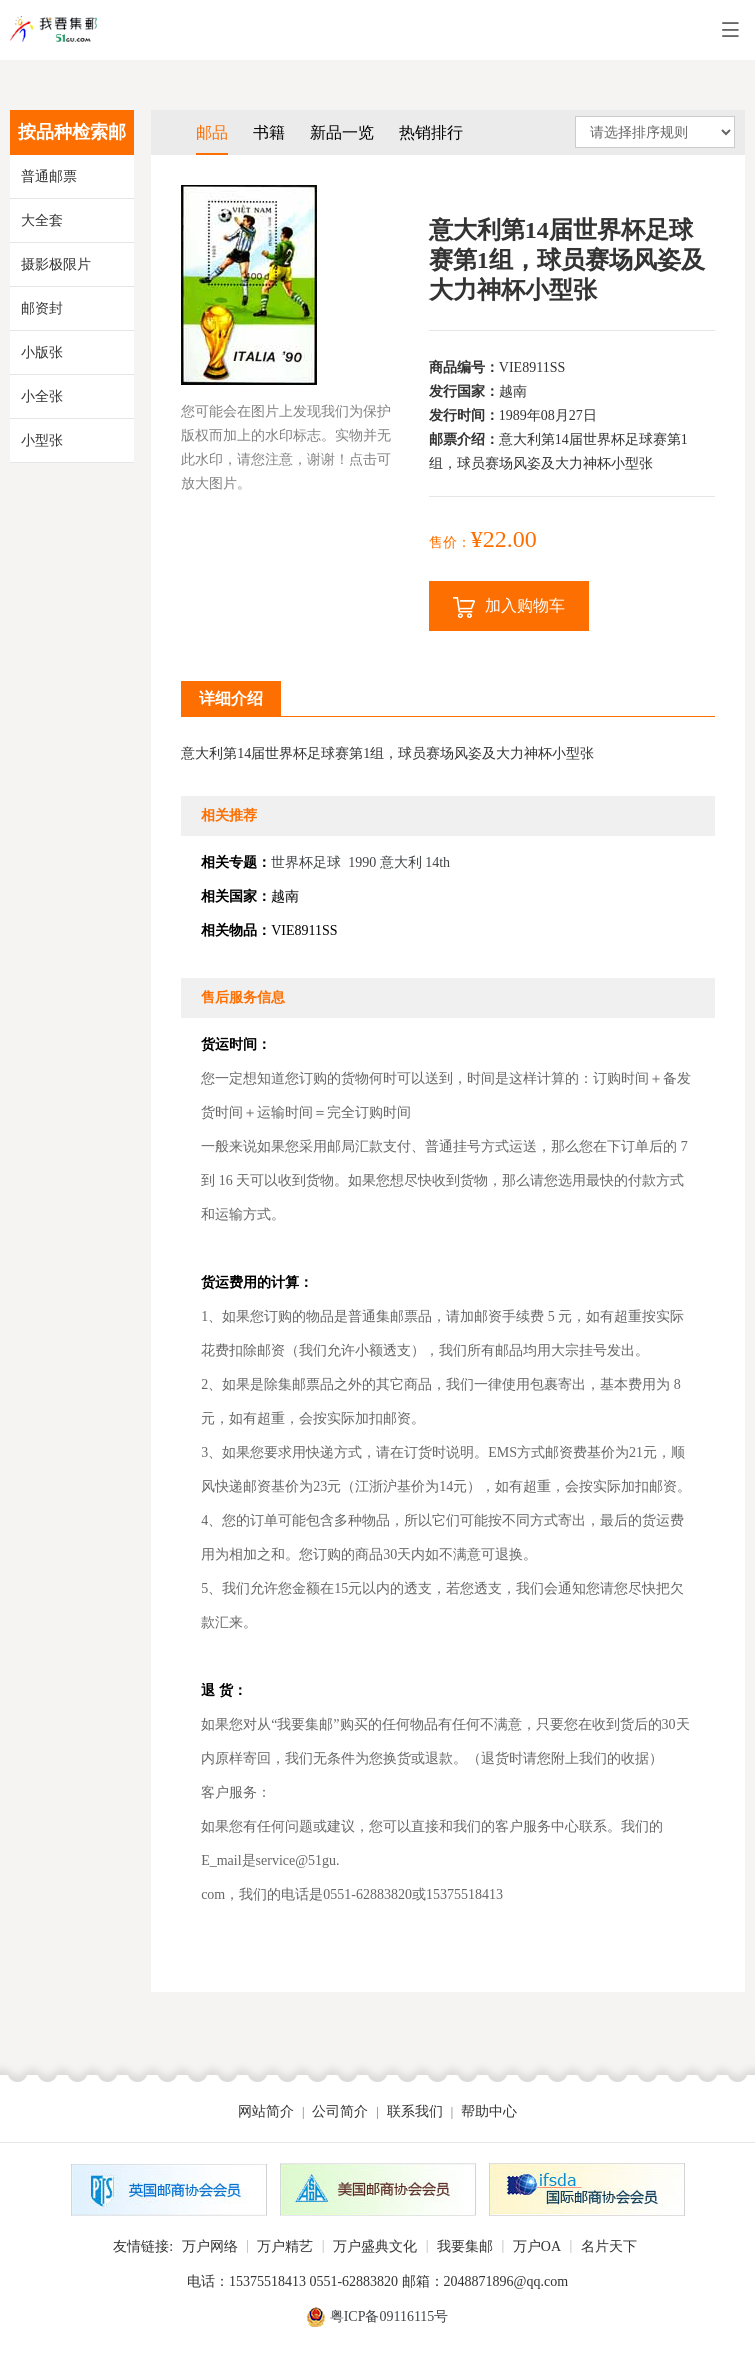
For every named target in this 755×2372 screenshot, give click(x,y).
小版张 (42, 352)
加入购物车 (509, 607)
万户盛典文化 (375, 2246)
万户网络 (210, 2246)
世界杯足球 (306, 862)
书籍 (269, 132)
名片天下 (609, 2246)
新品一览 (342, 132)
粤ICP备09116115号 (389, 2316)
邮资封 (42, 308)
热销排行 (431, 132)
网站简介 (266, 2111)
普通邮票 (49, 176)
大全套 (42, 220)
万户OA (537, 2246)
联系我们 (415, 2111)
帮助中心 (489, 2111)
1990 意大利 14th (399, 862)
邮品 (212, 132)
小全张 (42, 396)
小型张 (42, 440)
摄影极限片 (56, 264)
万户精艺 (285, 2246)
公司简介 (340, 2111)
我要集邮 (465, 2246)
